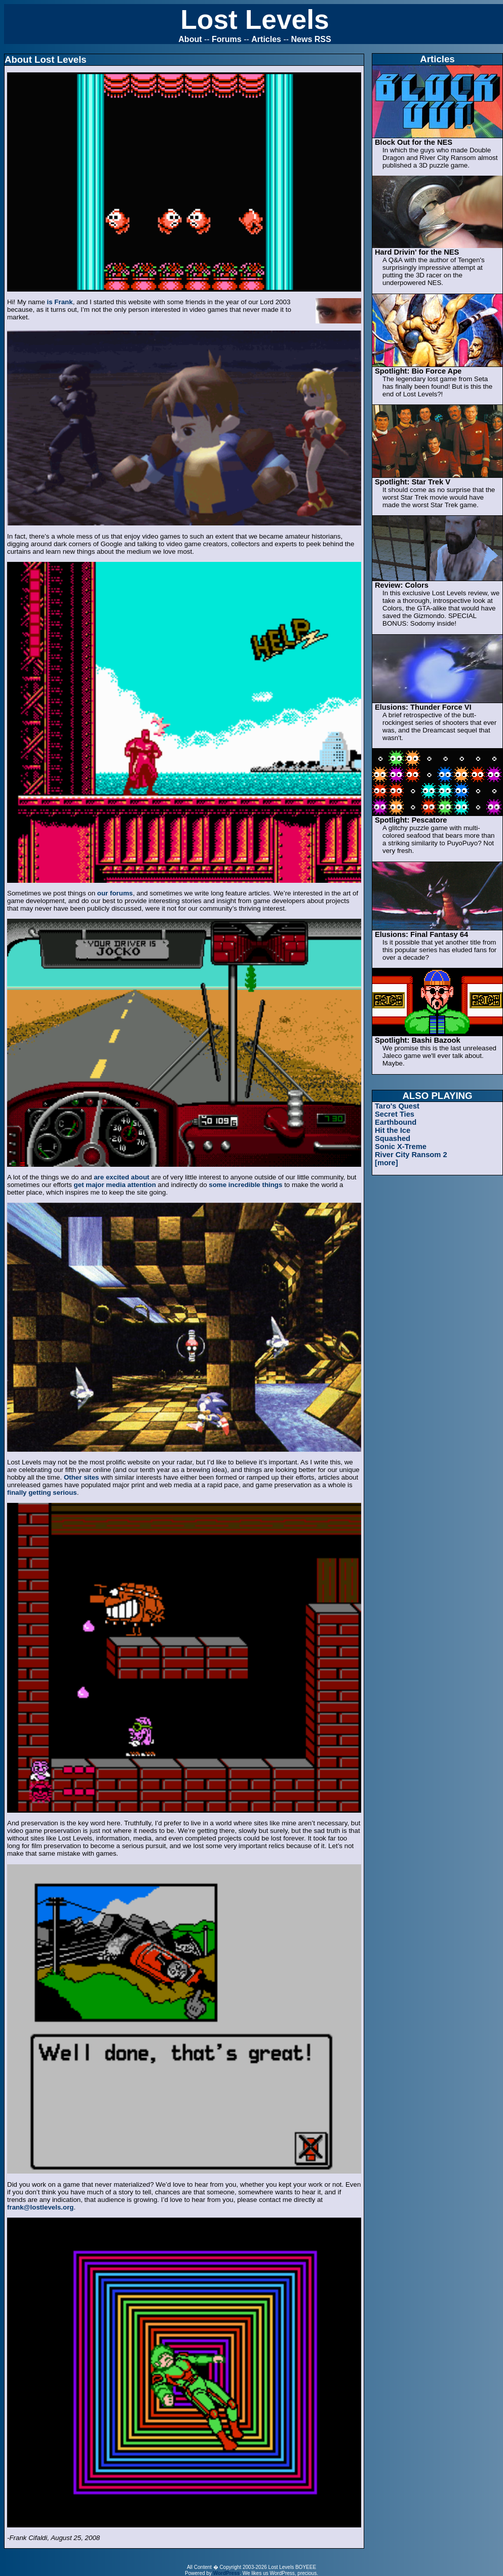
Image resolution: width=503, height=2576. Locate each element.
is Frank (60, 302)
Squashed (392, 1138)
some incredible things (245, 1185)
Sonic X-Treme (401, 1146)
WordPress (226, 2573)
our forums (115, 893)
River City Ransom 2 (411, 1155)
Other (73, 1477)
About (190, 39)
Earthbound (395, 1122)
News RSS (311, 39)
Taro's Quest (397, 1106)
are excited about (121, 1177)
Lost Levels (254, 19)
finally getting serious (42, 1492)
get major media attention (115, 1185)
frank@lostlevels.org (40, 2207)
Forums (227, 39)
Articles (266, 39)
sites (91, 1477)
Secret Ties (394, 1114)
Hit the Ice (392, 1130)
